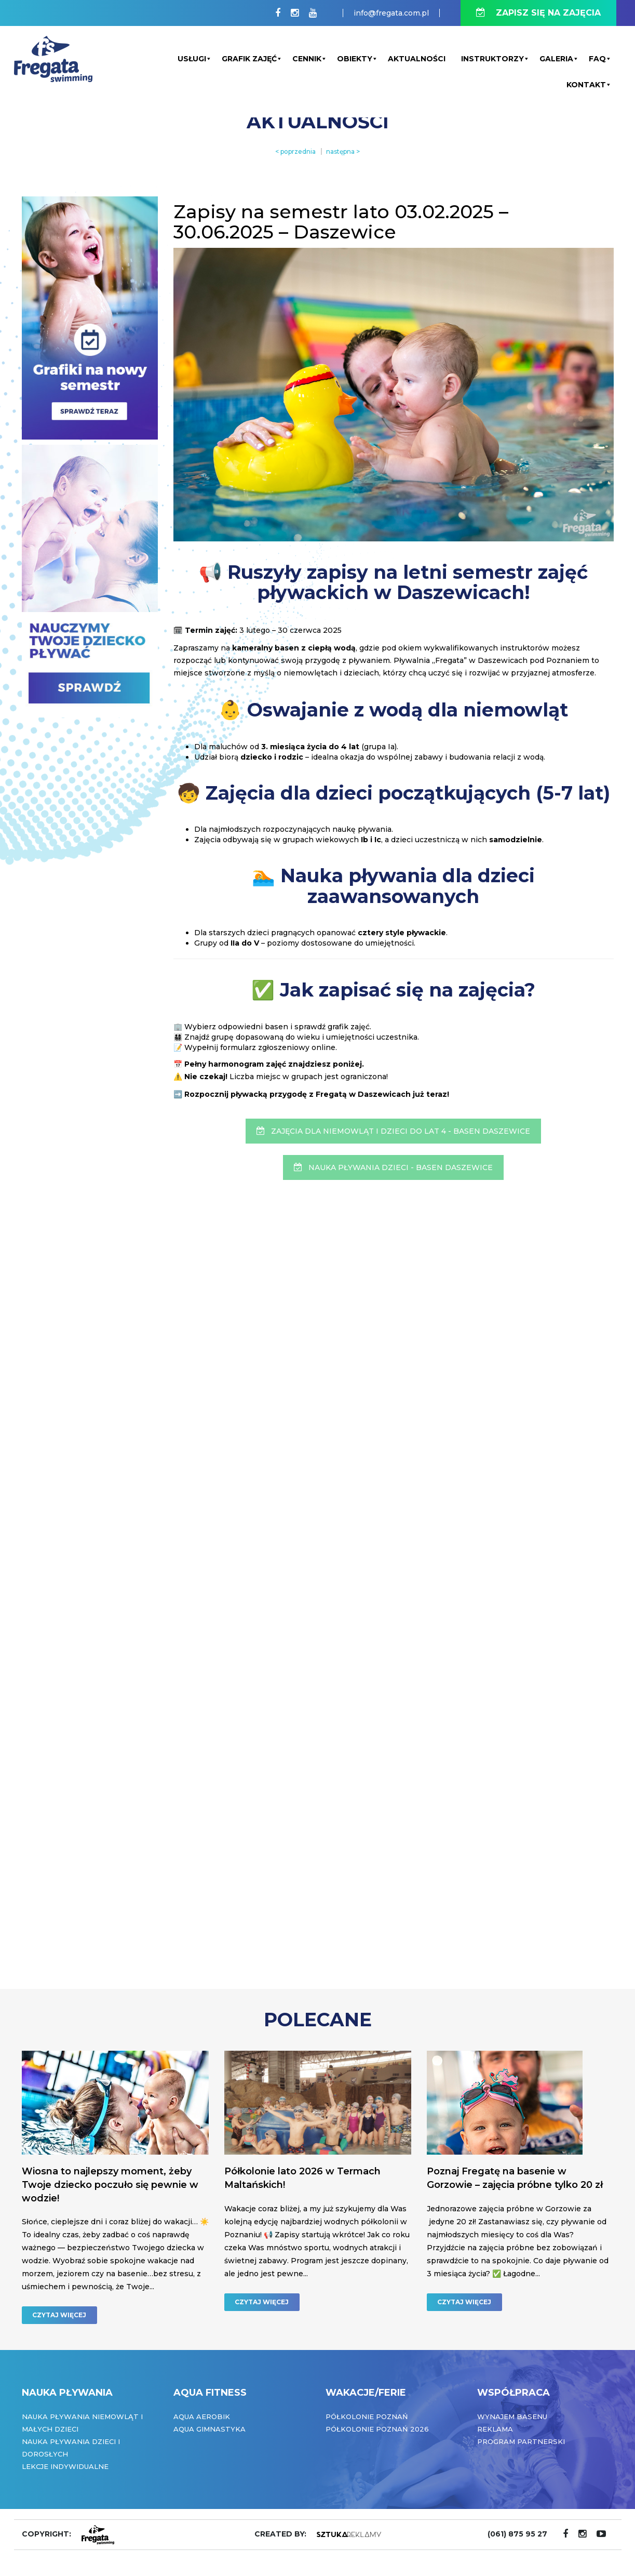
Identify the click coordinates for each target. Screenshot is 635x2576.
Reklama (495, 2429)
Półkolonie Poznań (367, 2416)
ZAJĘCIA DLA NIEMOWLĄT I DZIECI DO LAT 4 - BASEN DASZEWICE (393, 1131)
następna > (343, 151)
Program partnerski (521, 2441)
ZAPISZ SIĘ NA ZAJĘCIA (538, 13)
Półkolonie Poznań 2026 (377, 2429)
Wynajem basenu (512, 2416)
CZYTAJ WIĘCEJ (59, 2315)
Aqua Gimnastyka (209, 2429)
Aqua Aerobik (201, 2416)
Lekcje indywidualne (65, 2466)
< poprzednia (295, 151)
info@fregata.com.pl (391, 13)
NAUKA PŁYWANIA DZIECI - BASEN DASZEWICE (393, 1167)
